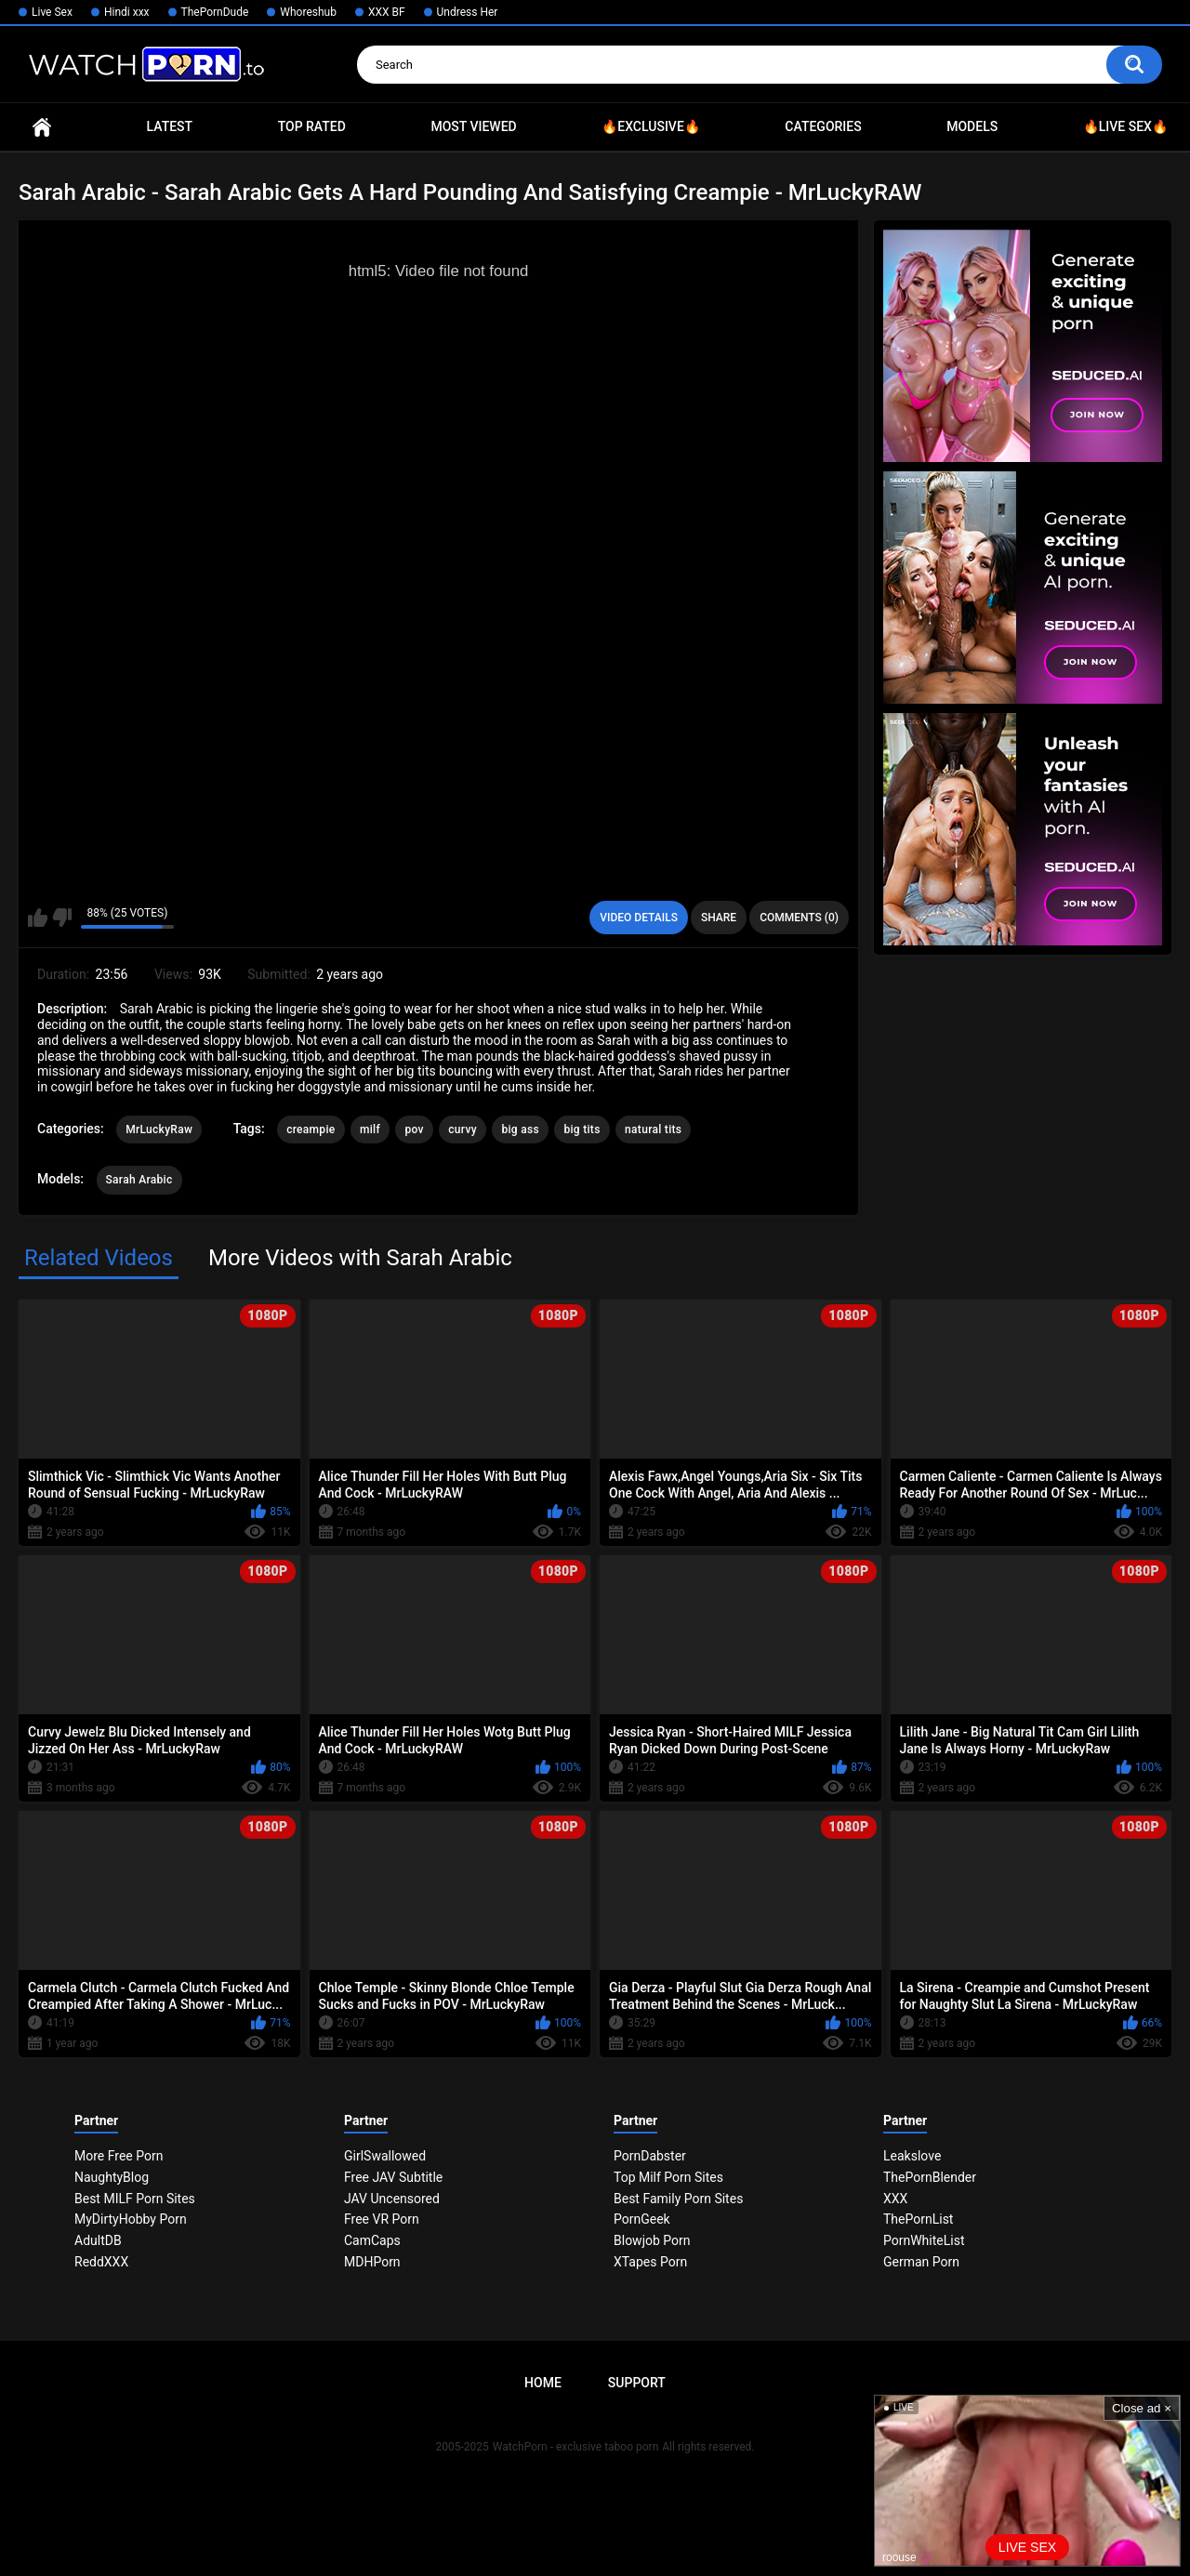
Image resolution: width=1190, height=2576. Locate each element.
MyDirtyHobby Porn (130, 2219)
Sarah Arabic (139, 1179)
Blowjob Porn (652, 2240)
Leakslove (912, 2155)
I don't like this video (62, 917)
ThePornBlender (929, 2177)
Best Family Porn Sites (678, 2198)
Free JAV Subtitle (393, 2177)
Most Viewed (473, 126)
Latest (170, 126)
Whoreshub (308, 12)
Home (42, 127)
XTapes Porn (650, 2261)
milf (370, 1129)
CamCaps (372, 2240)
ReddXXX (101, 2261)
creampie (310, 1129)
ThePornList (918, 2219)
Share (718, 917)
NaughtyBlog (111, 2177)
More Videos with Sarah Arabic (360, 1258)
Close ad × (1141, 2408)
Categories (823, 126)
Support (637, 2382)
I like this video (37, 917)
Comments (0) (799, 917)
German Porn (921, 2261)
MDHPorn (372, 2261)
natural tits (653, 1129)
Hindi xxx (127, 12)
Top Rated (312, 126)
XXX (895, 2198)
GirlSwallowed (385, 2155)
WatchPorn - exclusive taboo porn (575, 2446)
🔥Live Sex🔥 (1125, 126)
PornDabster (650, 2155)
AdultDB (98, 2240)
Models (972, 126)
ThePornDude (215, 12)
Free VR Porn (381, 2219)
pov (413, 1129)
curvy (462, 1129)
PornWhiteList (924, 2240)
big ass (520, 1129)
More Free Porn (118, 2155)
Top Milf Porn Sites (668, 2177)
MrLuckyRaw (159, 1129)
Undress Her (467, 12)
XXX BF (386, 12)
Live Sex (52, 12)
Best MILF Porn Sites (134, 2198)
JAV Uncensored (392, 2198)
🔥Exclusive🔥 (651, 126)
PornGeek (642, 2219)
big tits (581, 1129)
